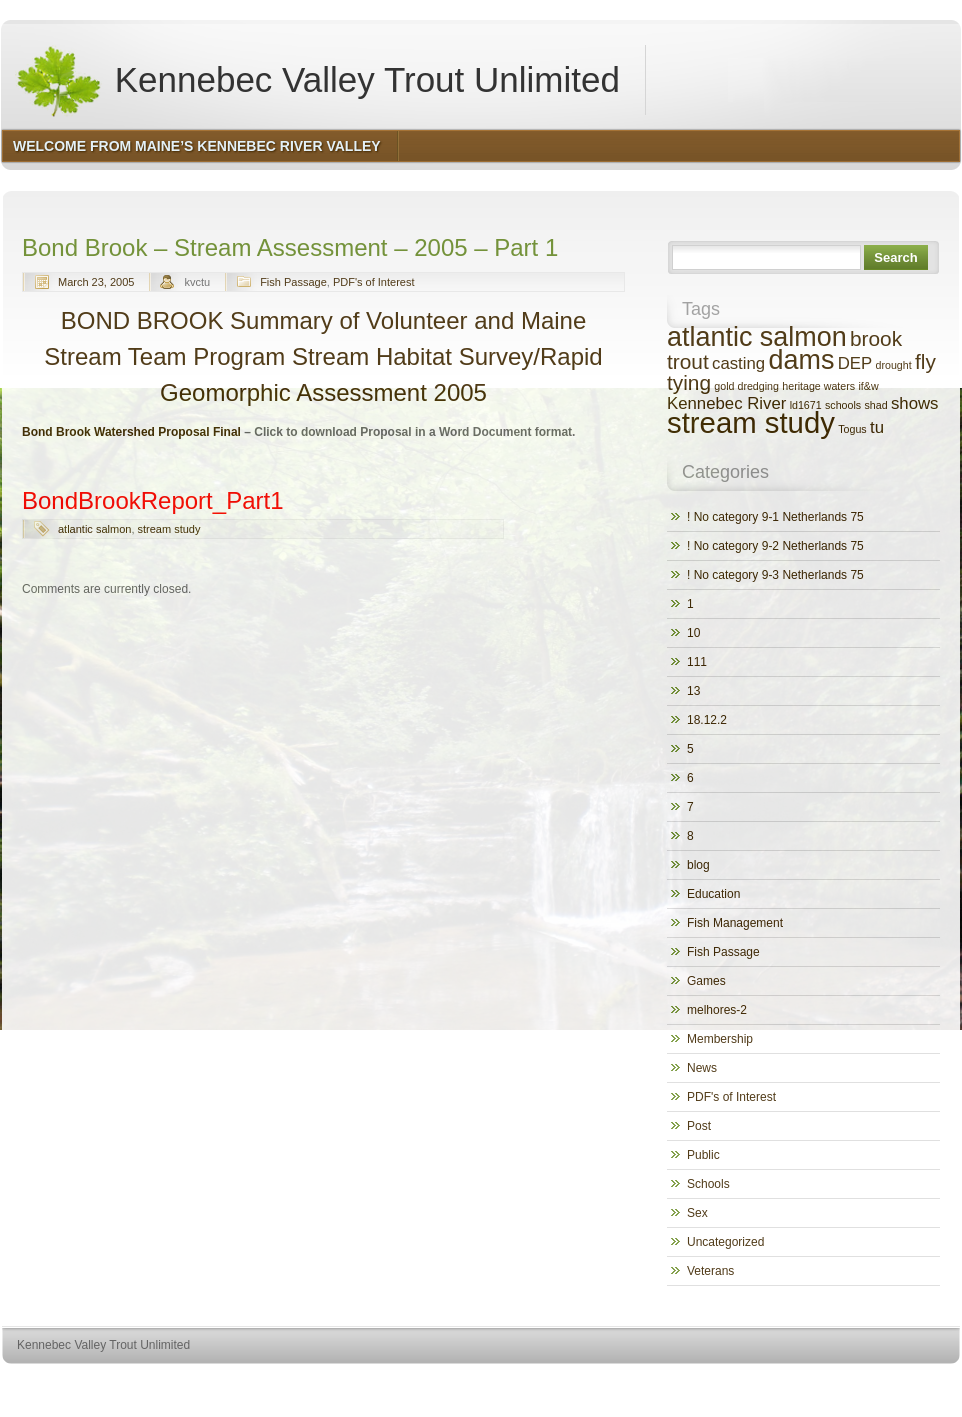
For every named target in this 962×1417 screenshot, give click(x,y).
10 (693, 633)
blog (698, 865)
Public (703, 1155)
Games (706, 981)
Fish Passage (293, 282)
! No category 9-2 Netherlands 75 (775, 546)
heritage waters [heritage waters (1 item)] (818, 386)
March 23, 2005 (96, 282)
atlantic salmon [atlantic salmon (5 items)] (757, 337)
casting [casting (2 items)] (738, 363)
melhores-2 (717, 1010)
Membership (720, 1039)
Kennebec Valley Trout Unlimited (317, 80)
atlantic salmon (94, 529)
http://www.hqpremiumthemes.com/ (882, 1382)
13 (693, 691)
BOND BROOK (145, 320)
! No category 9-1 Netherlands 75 (775, 517)
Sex (697, 1213)
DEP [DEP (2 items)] (855, 363)
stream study (169, 529)
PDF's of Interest (374, 282)
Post (699, 1126)
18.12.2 (707, 720)
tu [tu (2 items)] (877, 427)
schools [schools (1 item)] (843, 405)
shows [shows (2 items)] (915, 403)
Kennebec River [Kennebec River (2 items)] (726, 403)
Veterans (710, 1271)
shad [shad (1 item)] (875, 405)
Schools (708, 1184)
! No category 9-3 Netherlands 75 (775, 575)
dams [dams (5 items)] (802, 360)
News (702, 1068)
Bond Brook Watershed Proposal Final (131, 432)
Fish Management (735, 923)
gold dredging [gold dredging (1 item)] (746, 386)
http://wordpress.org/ (735, 1382)
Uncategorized (725, 1242)
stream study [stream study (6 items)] (751, 422)
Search (895, 257)
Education (713, 894)
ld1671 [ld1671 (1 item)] (806, 405)
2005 (460, 392)
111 (697, 662)
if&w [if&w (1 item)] (868, 386)
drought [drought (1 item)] (894, 365)
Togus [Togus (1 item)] (852, 429)
